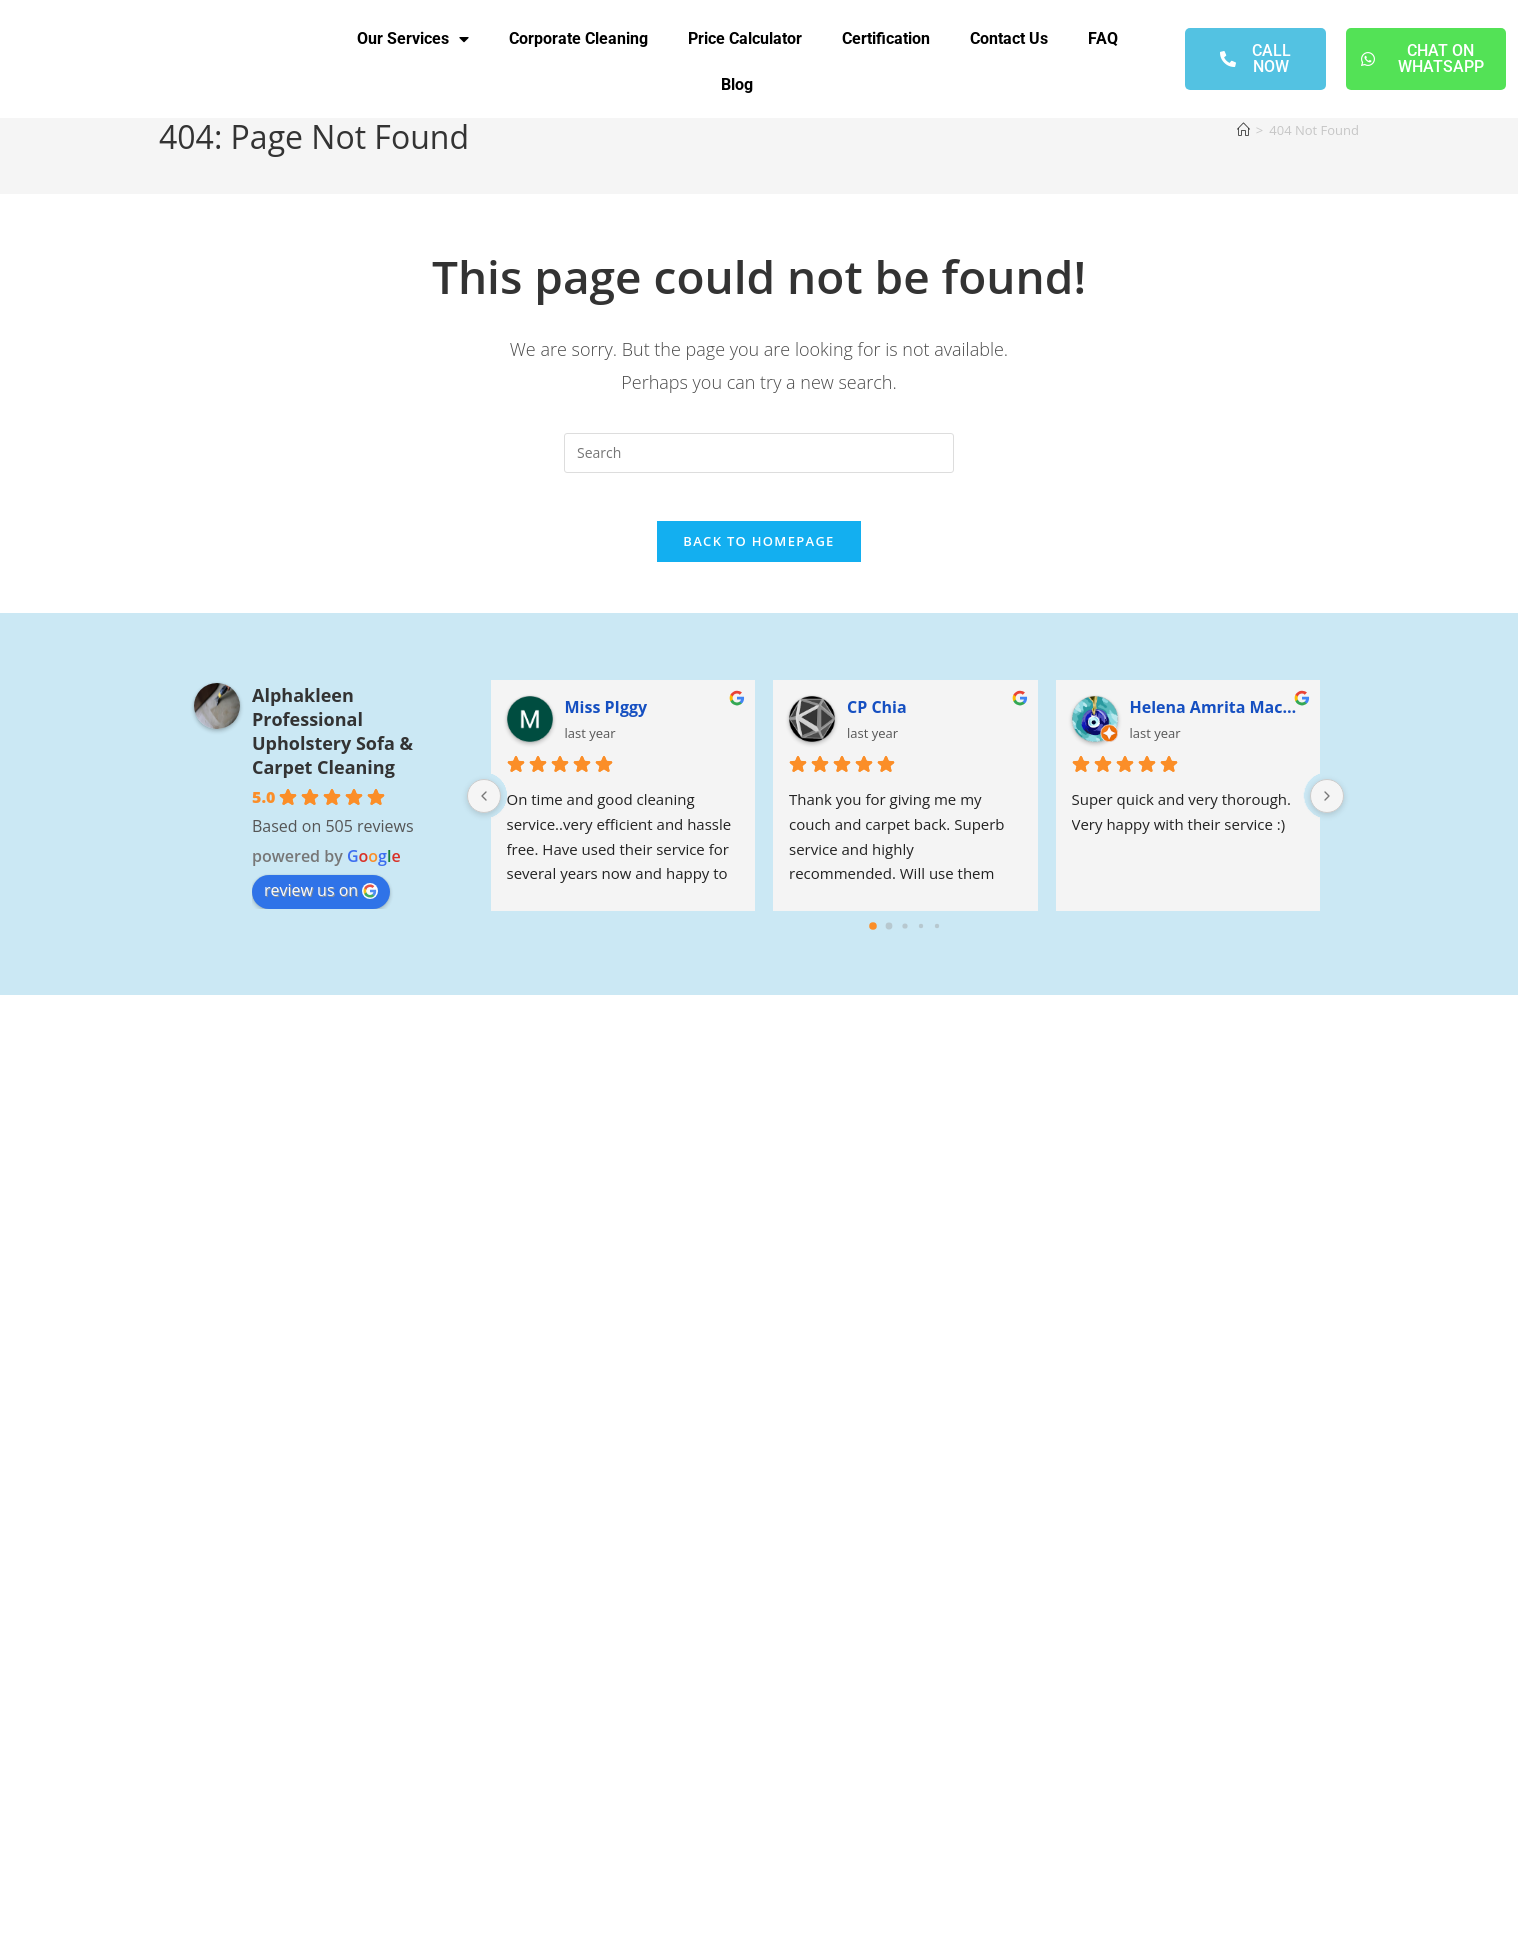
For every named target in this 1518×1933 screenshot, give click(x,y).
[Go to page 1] (889, 939)
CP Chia (877, 720)
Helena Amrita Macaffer (1217, 720)
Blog (737, 84)
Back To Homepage (758, 554)
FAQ (1103, 38)
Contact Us (1009, 38)
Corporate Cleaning (578, 38)
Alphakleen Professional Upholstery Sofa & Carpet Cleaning (332, 744)
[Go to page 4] (937, 939)
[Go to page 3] (921, 939)
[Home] (1243, 130)
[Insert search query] (759, 453)
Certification (886, 38)
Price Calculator (745, 38)
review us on (321, 903)
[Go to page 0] (873, 940)
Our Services (413, 39)
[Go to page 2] (905, 939)
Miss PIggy (606, 720)
